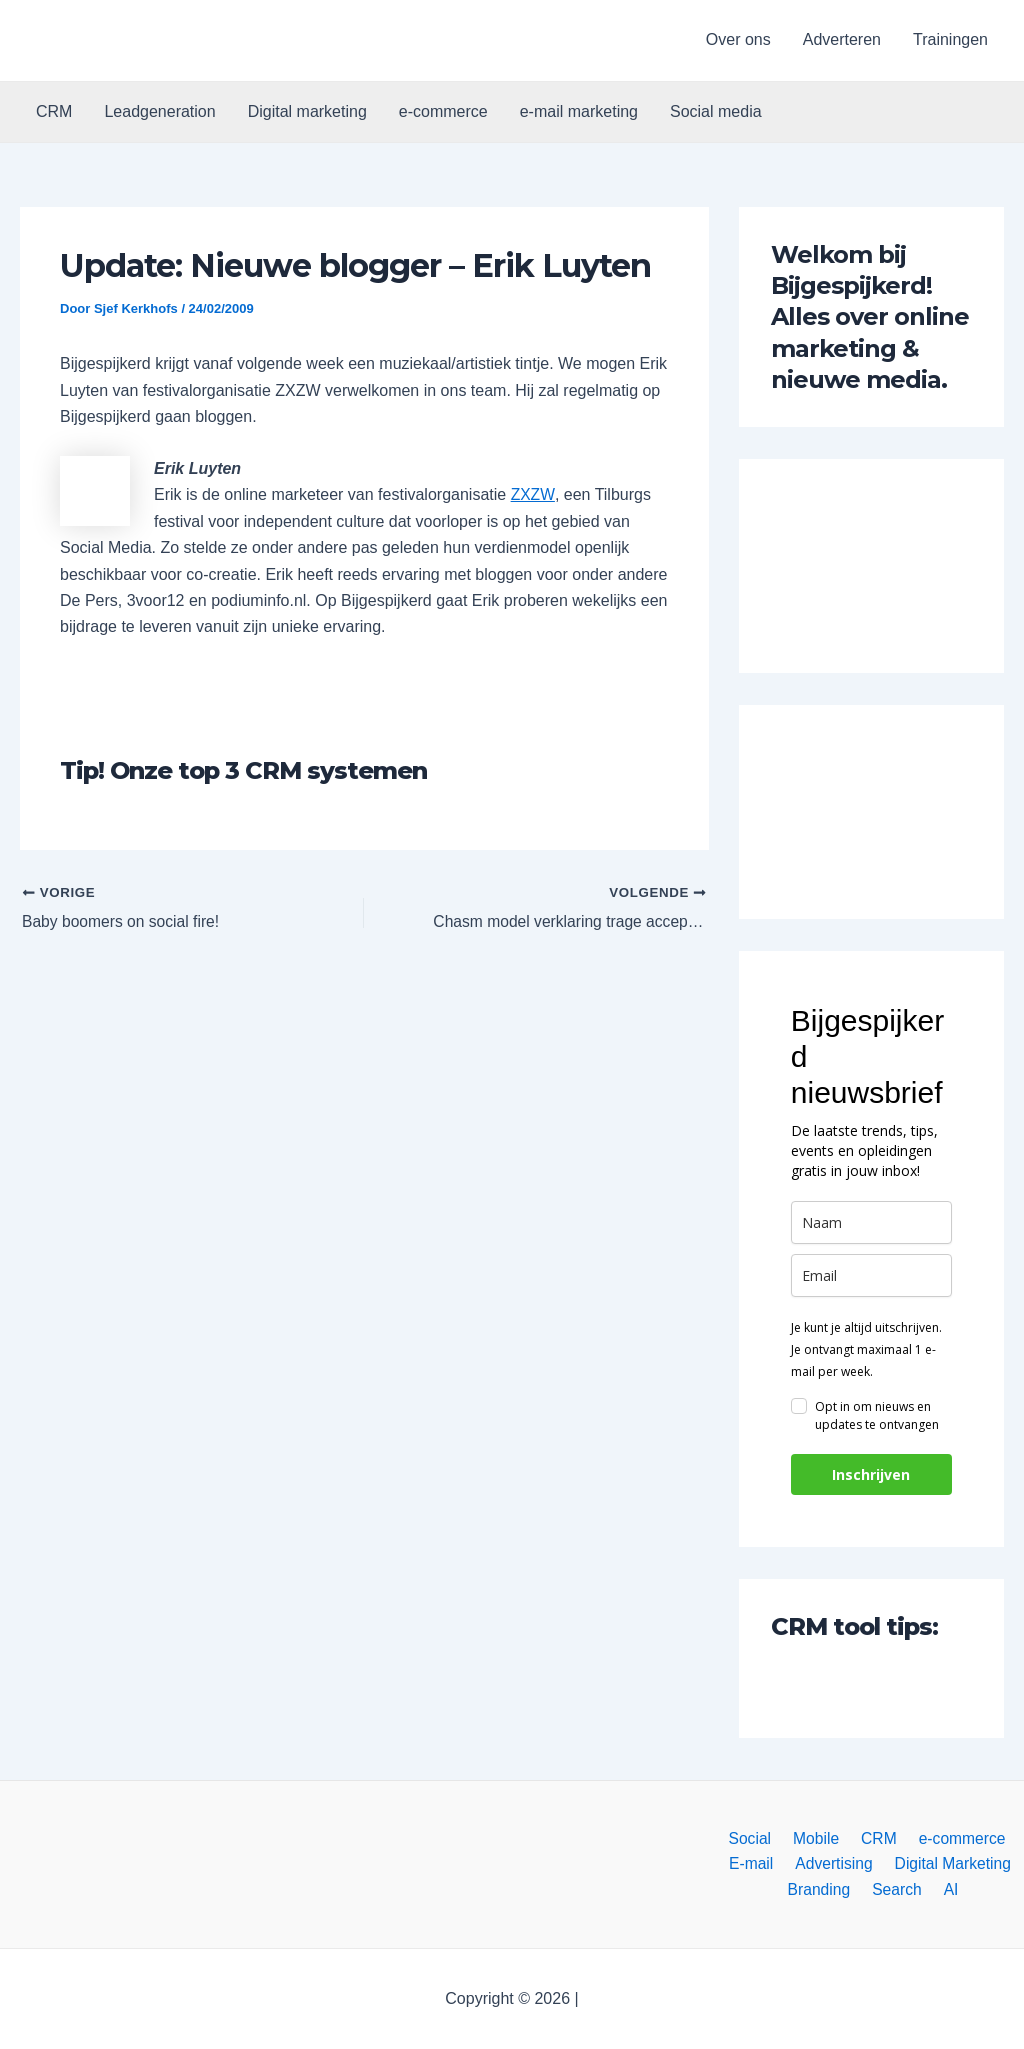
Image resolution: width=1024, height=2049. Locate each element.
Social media (716, 111)
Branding (825, 1889)
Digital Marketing (948, 1862)
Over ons (738, 39)
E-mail (754, 1862)
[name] (871, 1222)
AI (947, 1889)
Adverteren (842, 39)
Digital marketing (307, 111)
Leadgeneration (159, 111)
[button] (122, 40)
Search (898, 1889)
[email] (871, 1275)
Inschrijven (871, 1474)
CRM (54, 111)
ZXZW (533, 494)
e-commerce (443, 111)
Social (756, 1836)
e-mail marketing (579, 111)
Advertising (833, 1862)
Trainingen (950, 39)
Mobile (817, 1836)
